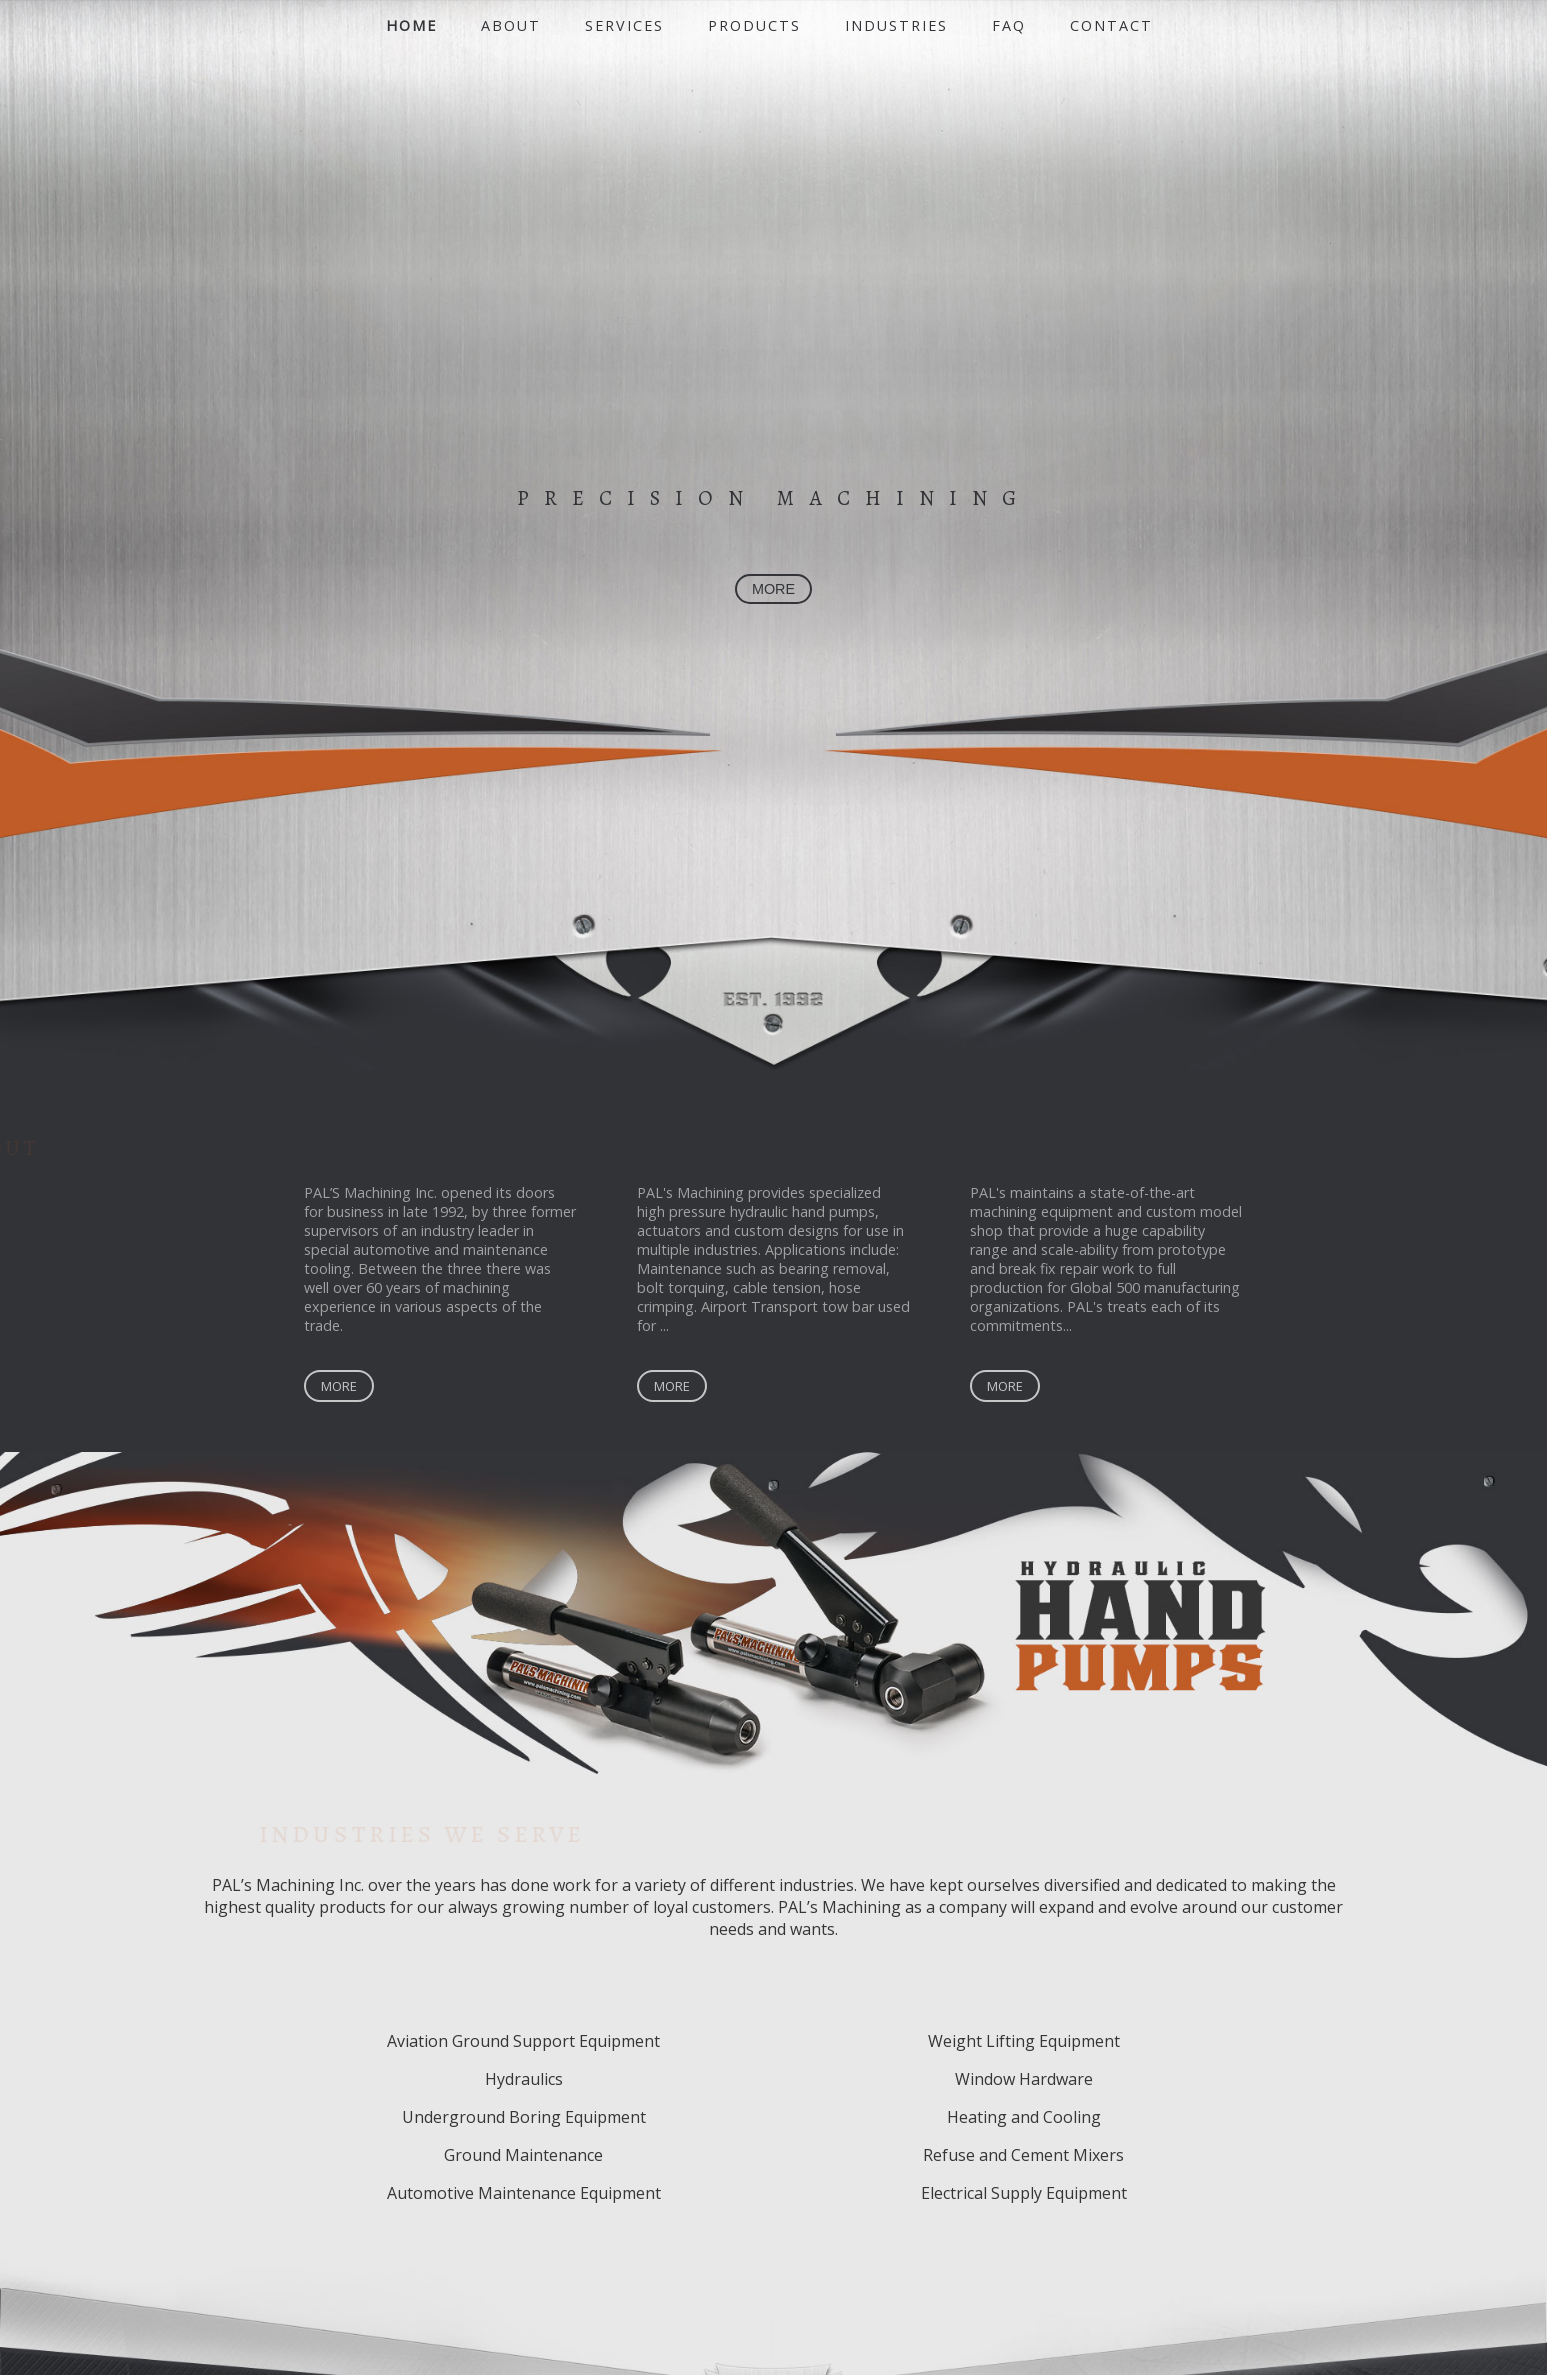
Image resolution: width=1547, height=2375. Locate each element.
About (511, 25)
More (339, 1388)
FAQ (1009, 25)
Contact (1111, 25)
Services (624, 25)
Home (411, 25)
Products (754, 25)
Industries (896, 25)
